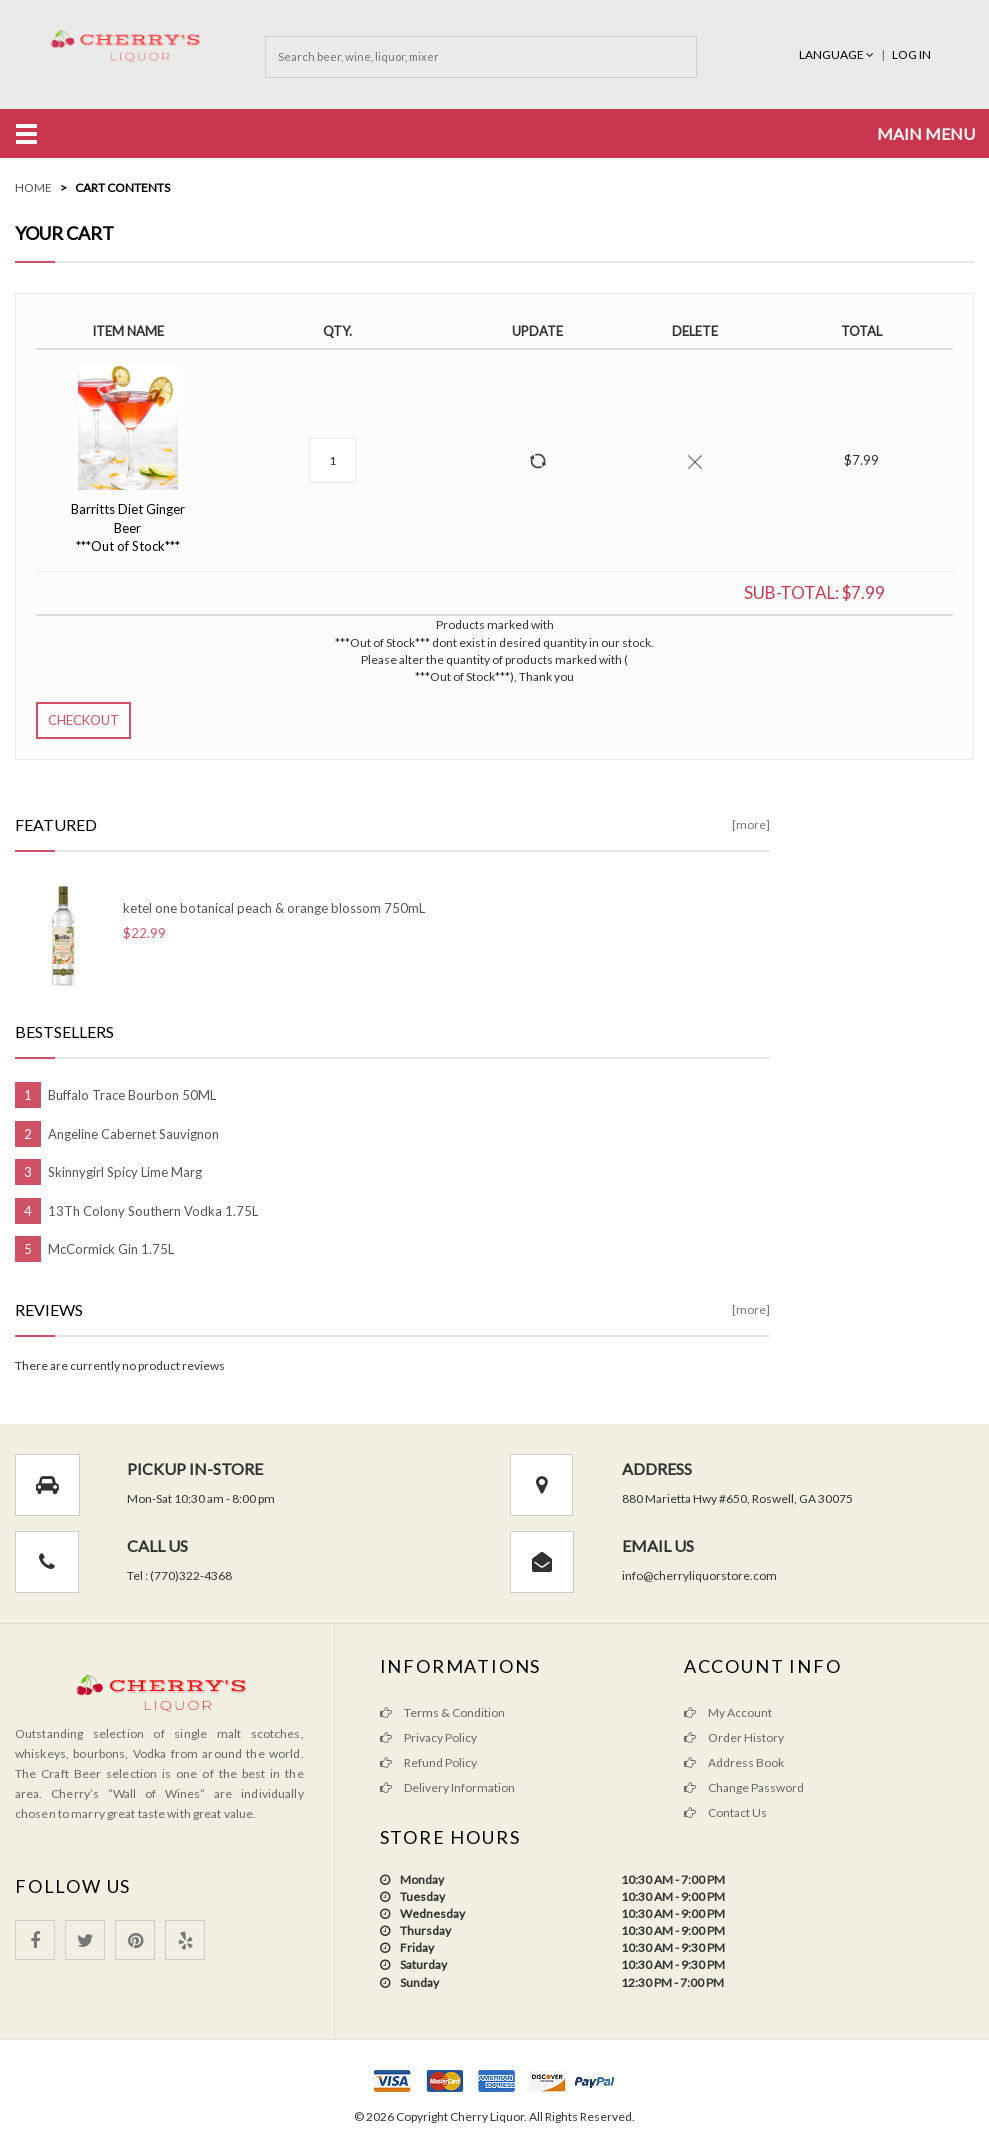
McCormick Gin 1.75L (111, 1249)
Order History (734, 1737)
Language (837, 54)
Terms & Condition (442, 1712)
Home (33, 187)
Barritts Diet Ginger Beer (128, 527)
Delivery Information (447, 1787)
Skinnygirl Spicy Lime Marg (125, 1172)
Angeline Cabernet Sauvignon (133, 1134)
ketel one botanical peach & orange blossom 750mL (274, 908)
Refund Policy (428, 1762)
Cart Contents (122, 187)
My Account (728, 1712)
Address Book (734, 1762)
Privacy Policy (428, 1737)
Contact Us (725, 1812)
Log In (911, 54)
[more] (751, 824)
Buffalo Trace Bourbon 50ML (132, 1095)
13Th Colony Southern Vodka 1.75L (153, 1211)
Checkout (83, 720)
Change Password (744, 1787)
